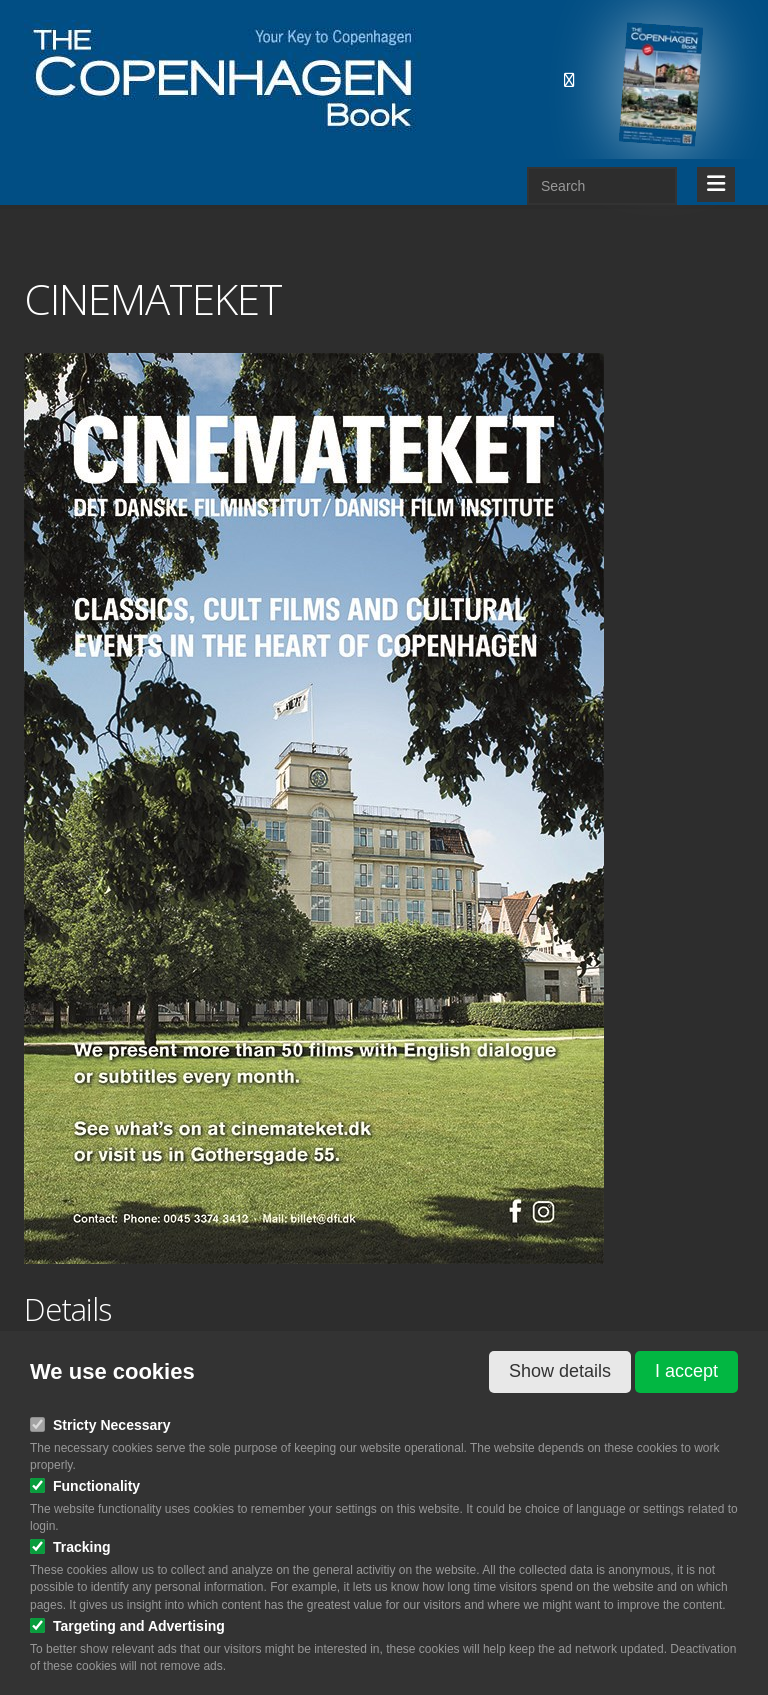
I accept (686, 1371)
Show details (560, 1371)
